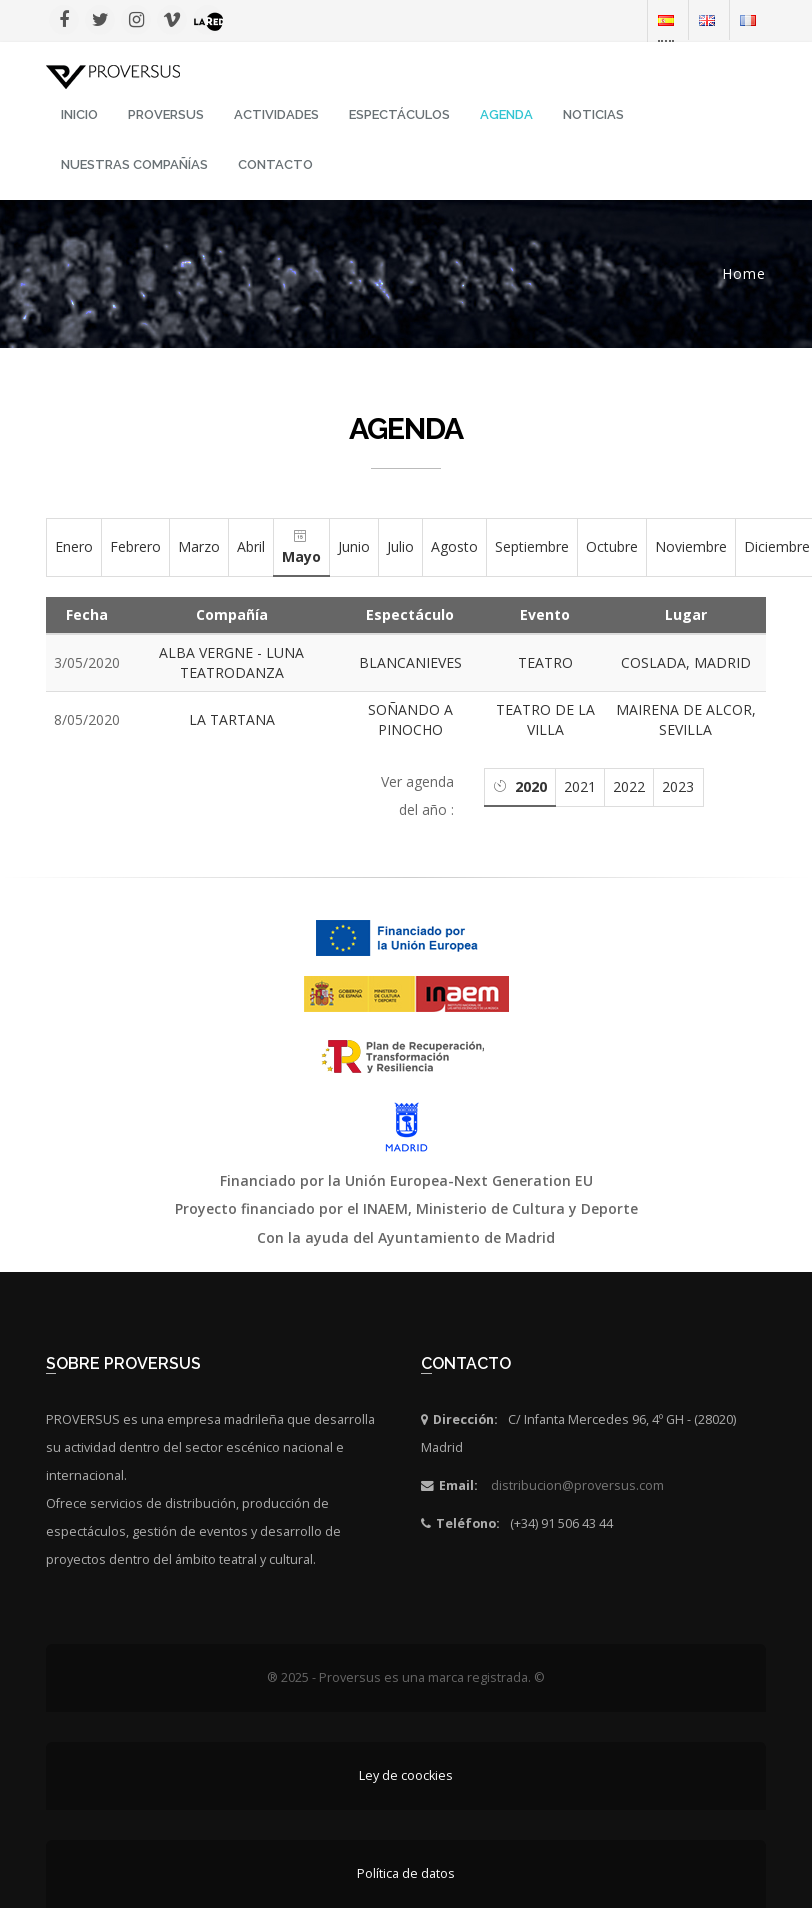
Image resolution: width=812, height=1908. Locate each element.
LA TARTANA (232, 719)
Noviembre (691, 546)
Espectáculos (399, 114)
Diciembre (777, 546)
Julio (400, 546)
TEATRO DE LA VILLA (545, 719)
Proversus (166, 114)
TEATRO (545, 662)
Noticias (593, 114)
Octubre (612, 546)
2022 (629, 786)
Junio (354, 546)
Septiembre (532, 546)
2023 (678, 786)
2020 (531, 786)
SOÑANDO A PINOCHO (410, 719)
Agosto (454, 546)
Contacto (275, 164)
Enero (74, 546)
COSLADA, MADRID (686, 662)
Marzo (199, 546)
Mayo (301, 556)
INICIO (79, 114)
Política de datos (406, 1873)
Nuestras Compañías (134, 164)
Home (744, 273)
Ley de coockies (406, 1775)
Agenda (506, 114)
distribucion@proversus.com (577, 1485)
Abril (251, 546)
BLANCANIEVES (410, 662)
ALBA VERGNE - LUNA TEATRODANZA (231, 662)
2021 (580, 786)
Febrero (135, 546)
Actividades (276, 114)
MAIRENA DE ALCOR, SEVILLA (686, 719)
